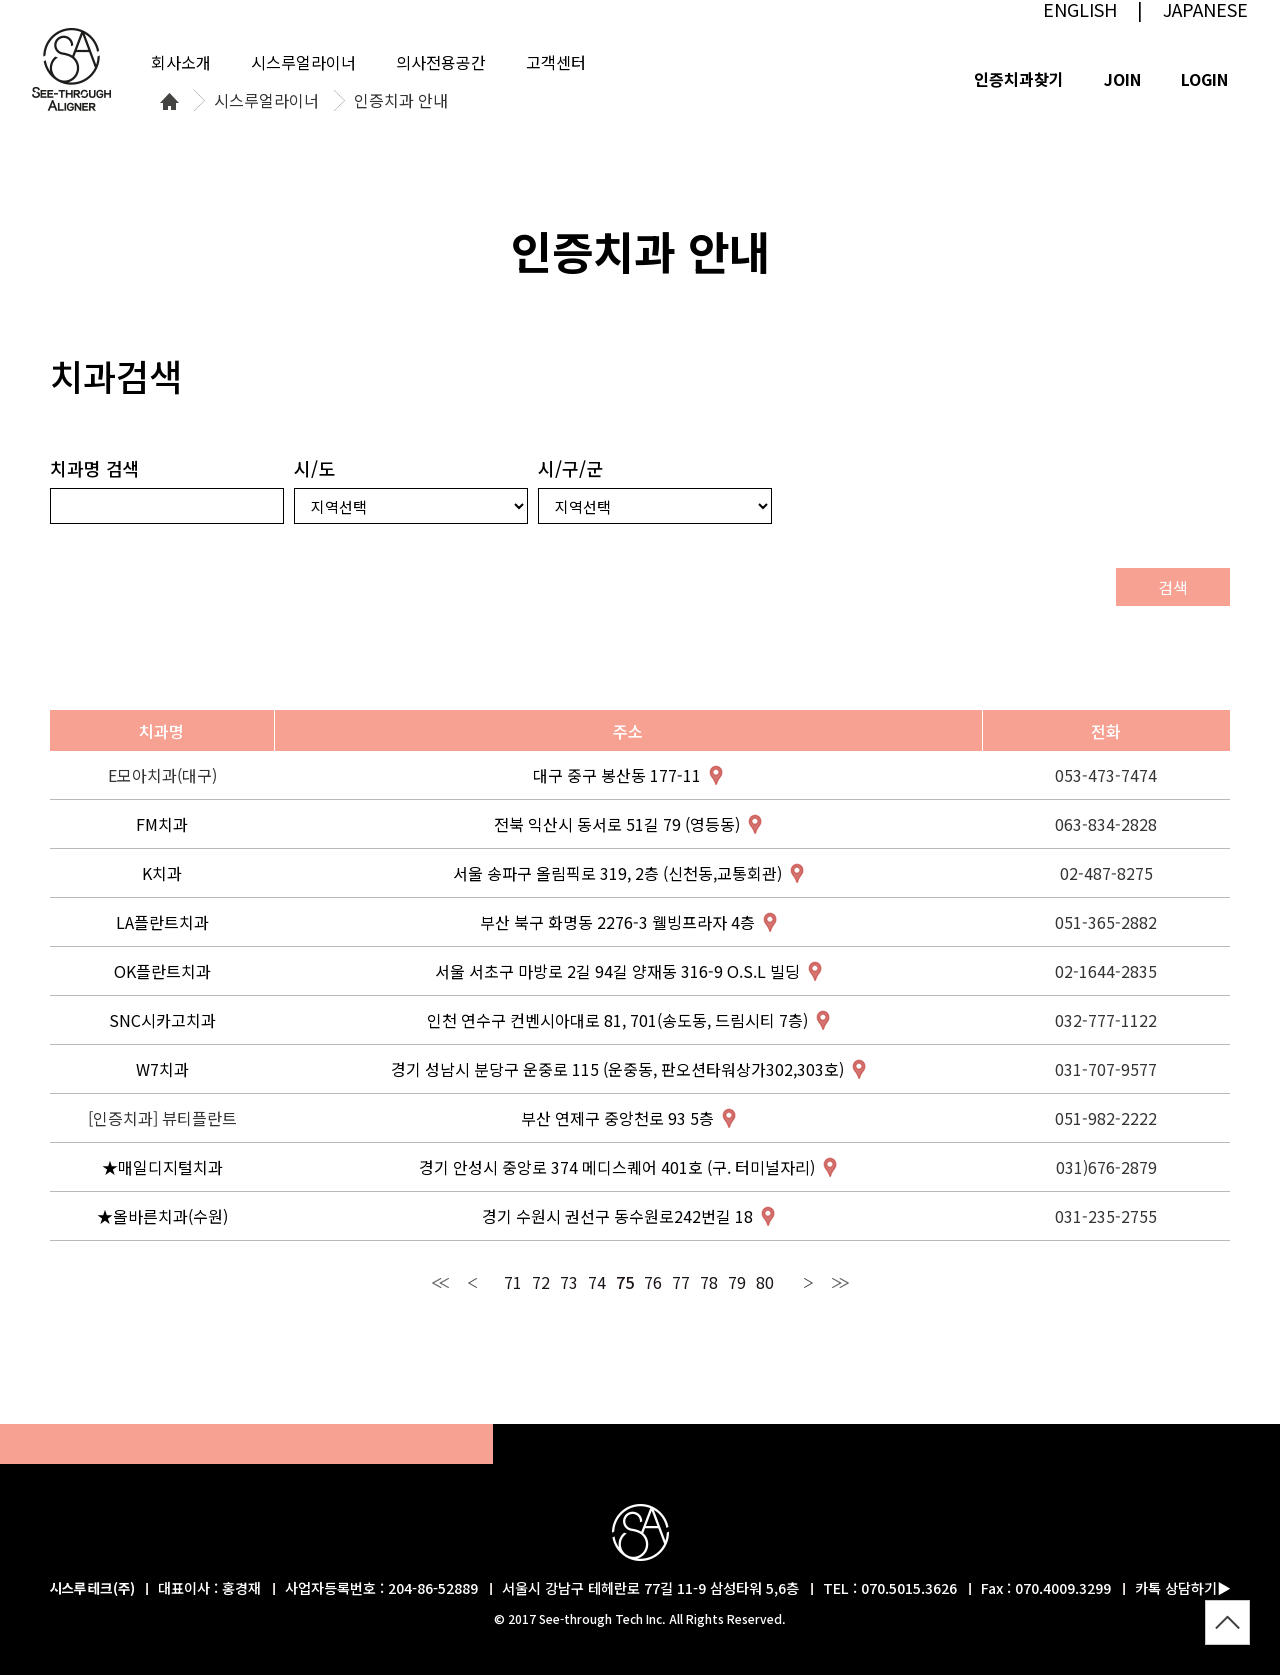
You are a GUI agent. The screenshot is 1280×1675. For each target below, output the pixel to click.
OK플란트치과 (162, 971)
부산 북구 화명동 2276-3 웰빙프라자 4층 (617, 922)
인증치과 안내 (401, 101)
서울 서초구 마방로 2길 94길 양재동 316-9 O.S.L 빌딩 (617, 971)
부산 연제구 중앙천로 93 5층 (617, 1118)
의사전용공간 (441, 62)
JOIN (1122, 79)
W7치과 (162, 1069)
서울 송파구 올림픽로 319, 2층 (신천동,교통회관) (617, 873)
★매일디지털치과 (162, 1167)
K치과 (162, 873)
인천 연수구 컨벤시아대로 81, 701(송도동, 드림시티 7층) (617, 1020)
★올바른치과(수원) (162, 1216)
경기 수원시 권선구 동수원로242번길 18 (617, 1216)
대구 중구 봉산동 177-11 (617, 775)
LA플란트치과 (162, 922)
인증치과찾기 (1019, 79)
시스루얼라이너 (266, 101)
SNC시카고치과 (162, 1020)
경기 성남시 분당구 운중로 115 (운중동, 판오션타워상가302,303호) (617, 1069)
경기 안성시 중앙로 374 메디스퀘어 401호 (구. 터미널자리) (617, 1167)
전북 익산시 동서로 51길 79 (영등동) (617, 824)
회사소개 (181, 62)
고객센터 (556, 62)
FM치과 (162, 824)
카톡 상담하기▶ (1183, 1588)
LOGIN (1204, 79)
